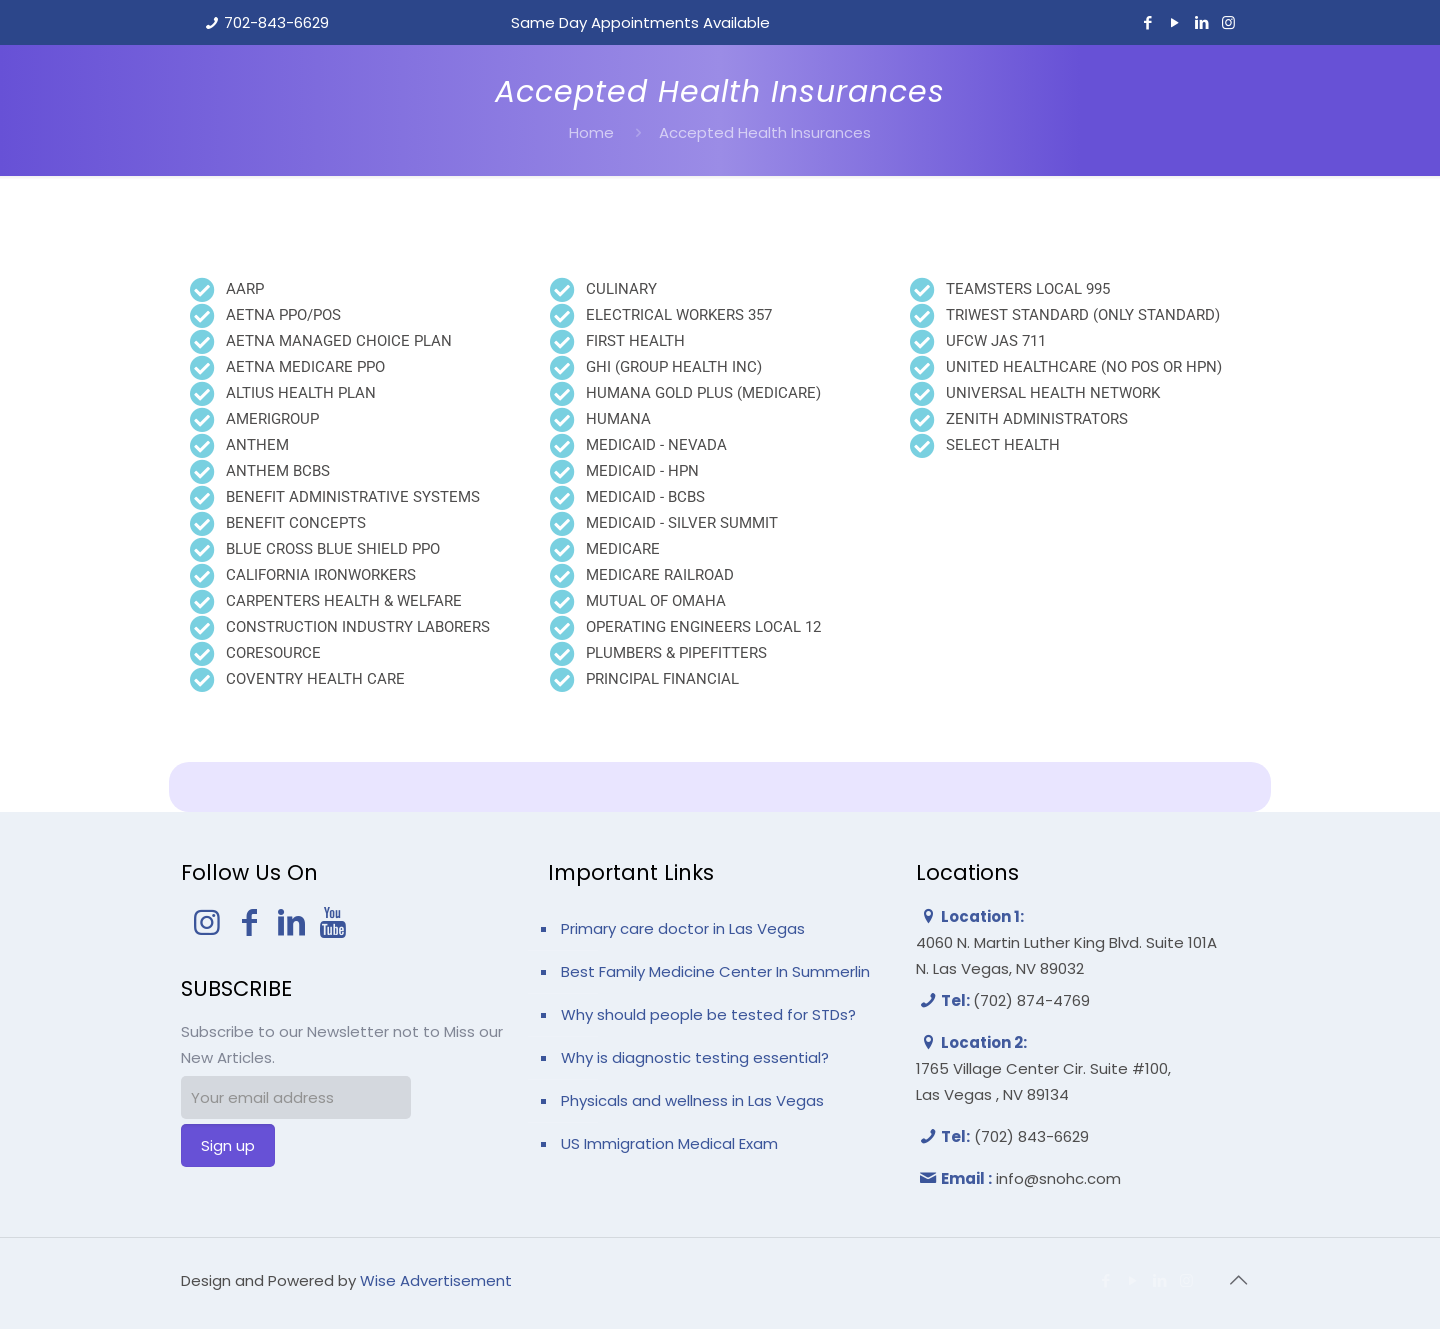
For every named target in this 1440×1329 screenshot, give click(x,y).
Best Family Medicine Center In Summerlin (715, 971)
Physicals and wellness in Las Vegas (692, 1100)
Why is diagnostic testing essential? (695, 1057)
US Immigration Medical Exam (669, 1143)
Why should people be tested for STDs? (708, 1014)
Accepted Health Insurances (765, 132)
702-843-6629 (276, 22)
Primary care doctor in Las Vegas (683, 928)
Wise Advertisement (436, 1280)
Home (591, 132)
